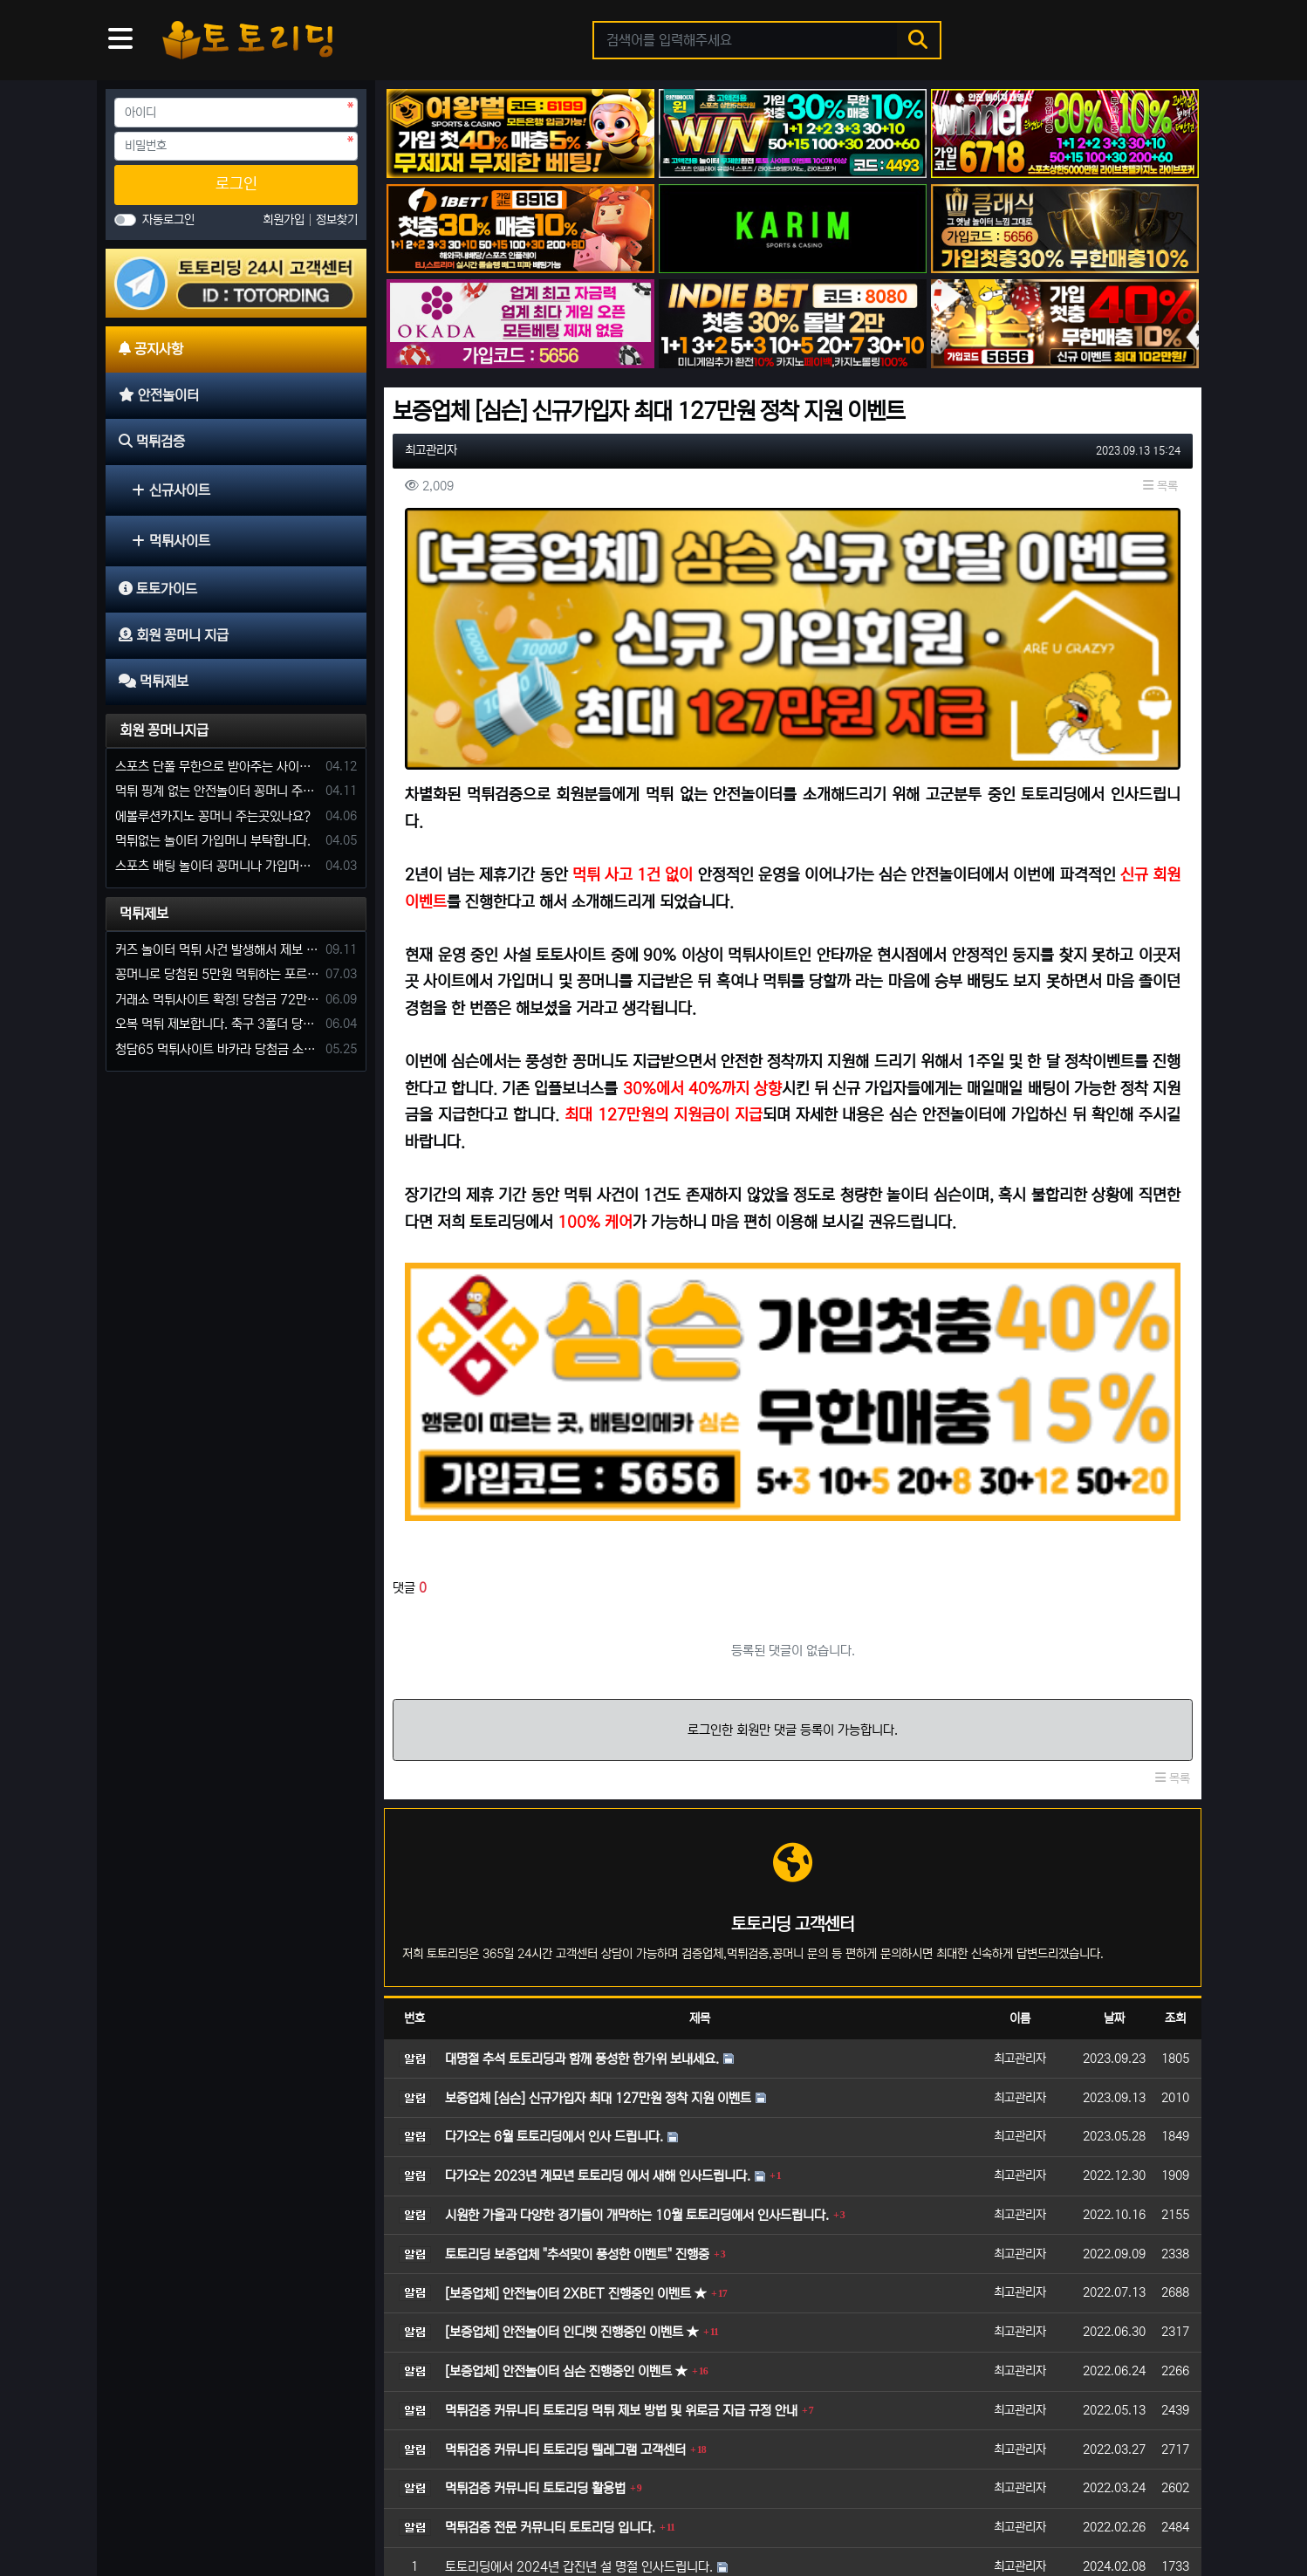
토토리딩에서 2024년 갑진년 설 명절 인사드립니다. (579, 2340)
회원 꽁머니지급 (164, 730)
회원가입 (285, 220)
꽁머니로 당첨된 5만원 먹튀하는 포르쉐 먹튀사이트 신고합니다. (217, 974)
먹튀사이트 (171, 541)
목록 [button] (1160, 486)
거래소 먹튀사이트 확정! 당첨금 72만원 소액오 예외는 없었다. (217, 999)
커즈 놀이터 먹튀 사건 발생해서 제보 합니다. (217, 949)
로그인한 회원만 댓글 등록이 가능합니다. (793, 1503)
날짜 (1114, 1791)
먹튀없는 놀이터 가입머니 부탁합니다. (213, 840)
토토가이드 (351, 2508)
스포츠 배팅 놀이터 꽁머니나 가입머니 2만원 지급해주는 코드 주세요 (217, 866)
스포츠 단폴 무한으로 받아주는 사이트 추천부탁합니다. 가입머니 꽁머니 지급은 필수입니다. (217, 766)
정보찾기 (337, 220)
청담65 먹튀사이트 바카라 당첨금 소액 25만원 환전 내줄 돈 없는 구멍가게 (217, 1049)
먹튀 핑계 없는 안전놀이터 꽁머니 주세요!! (217, 791)
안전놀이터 (212, 2508)
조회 (1175, 1791)
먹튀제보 (144, 913)
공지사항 (142, 2508)
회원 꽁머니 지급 (440, 2508)
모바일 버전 (1151, 2508)
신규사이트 (171, 490)
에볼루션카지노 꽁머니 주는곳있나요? (213, 816)
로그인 (236, 184)
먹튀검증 (282, 2508)
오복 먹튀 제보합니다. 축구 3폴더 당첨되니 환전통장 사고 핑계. (217, 1024)
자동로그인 (168, 220)
